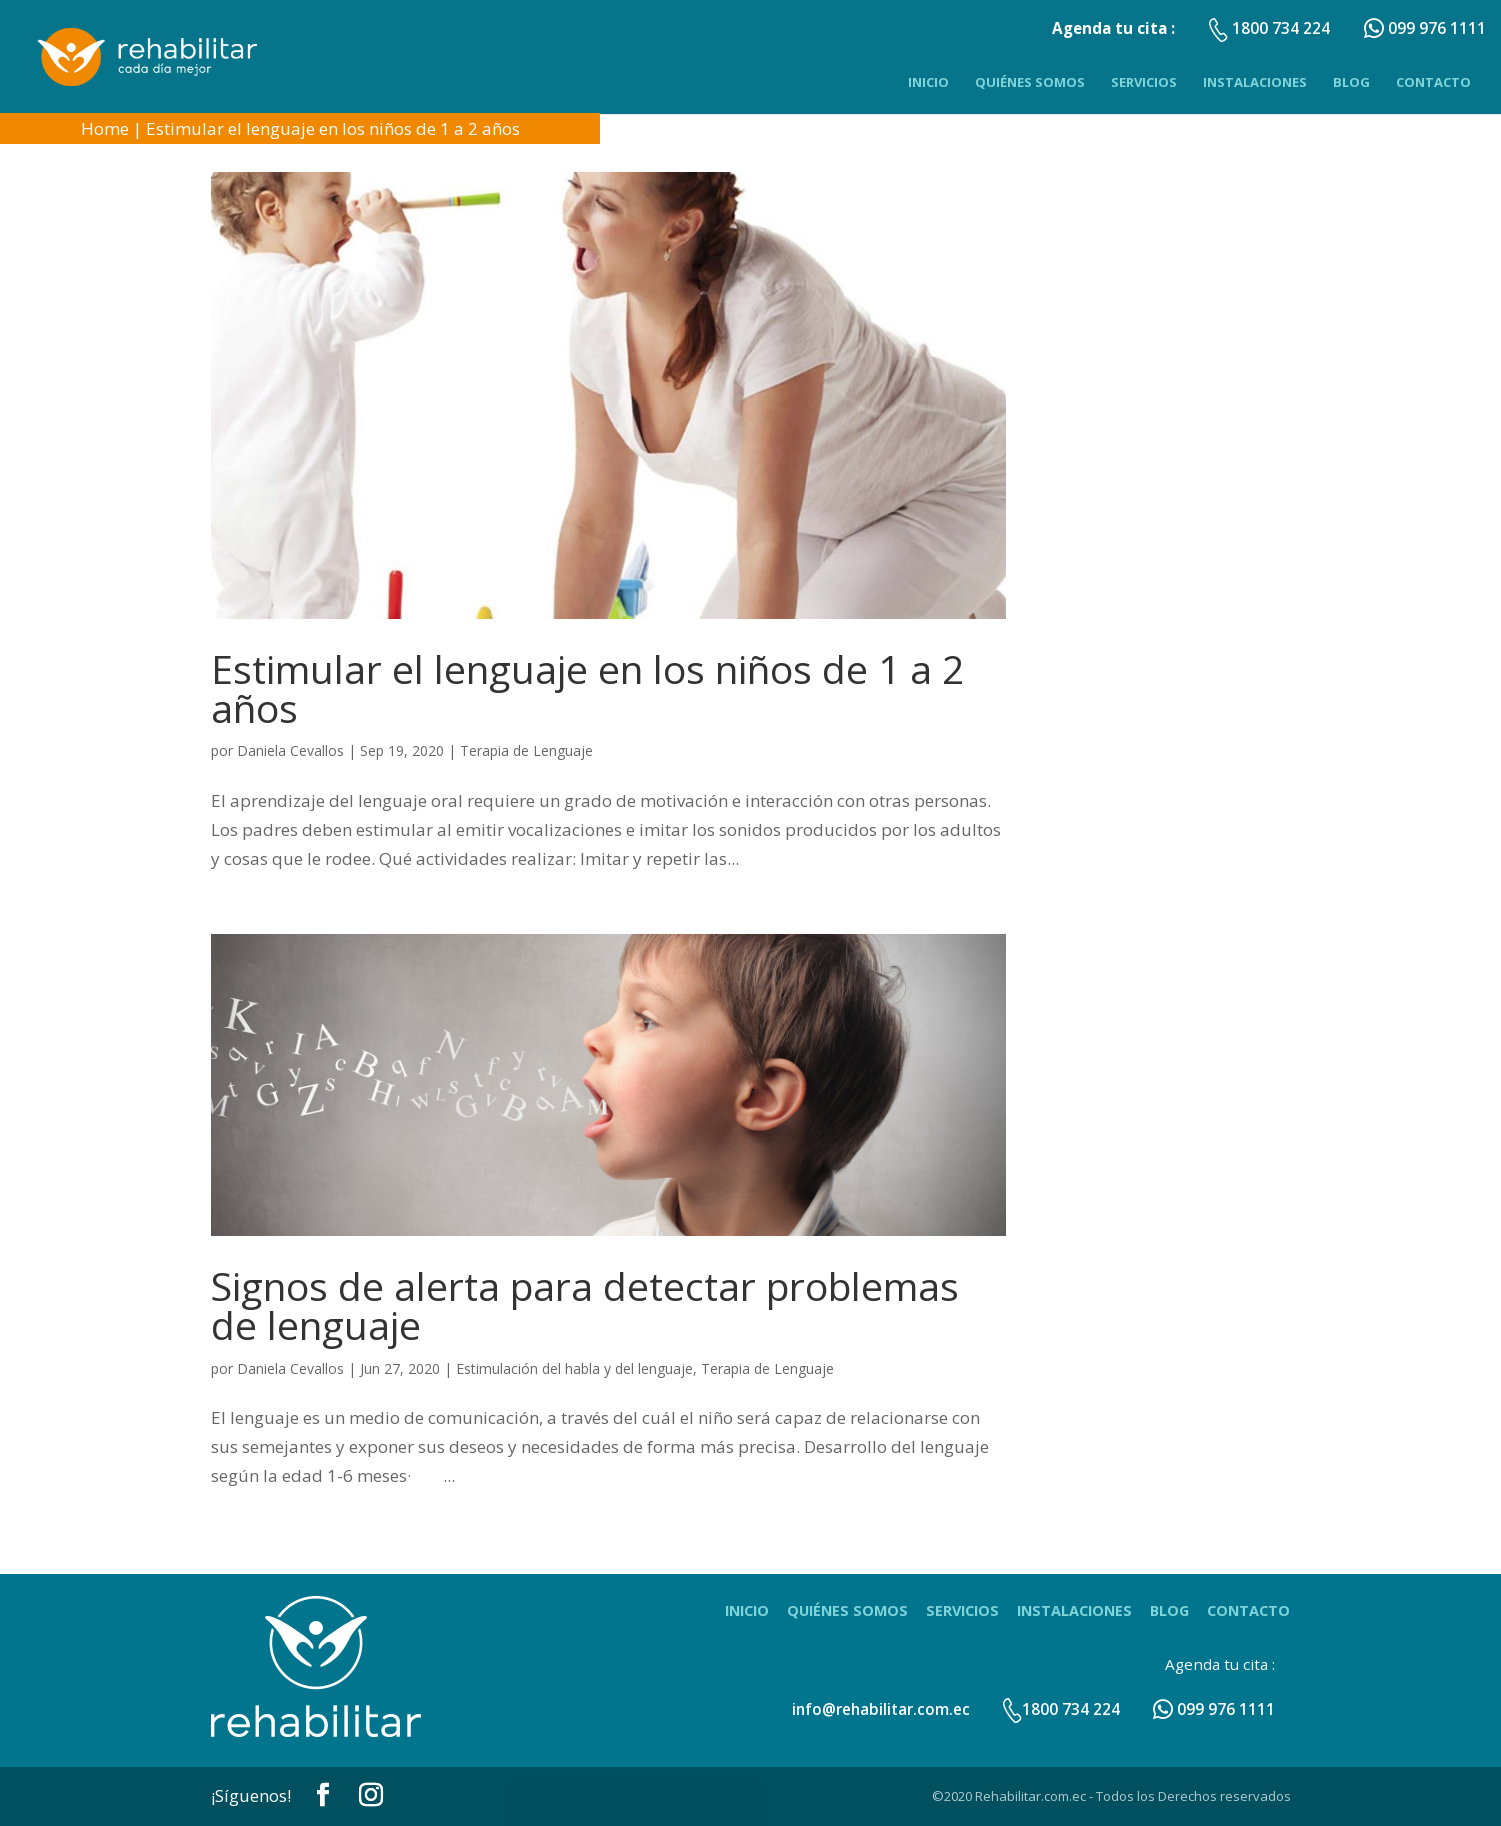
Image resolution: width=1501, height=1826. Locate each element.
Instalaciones (1255, 82)
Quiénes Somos (1030, 82)
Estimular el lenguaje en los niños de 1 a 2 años (333, 128)
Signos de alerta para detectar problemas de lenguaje (585, 1305)
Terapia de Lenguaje (526, 750)
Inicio (928, 82)
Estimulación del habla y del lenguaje (574, 1368)
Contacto (1433, 82)
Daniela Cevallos (290, 750)
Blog (1351, 82)
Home (105, 128)
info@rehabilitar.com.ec (881, 1709)
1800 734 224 (1061, 1709)
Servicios (1144, 82)
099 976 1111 (1214, 1709)
